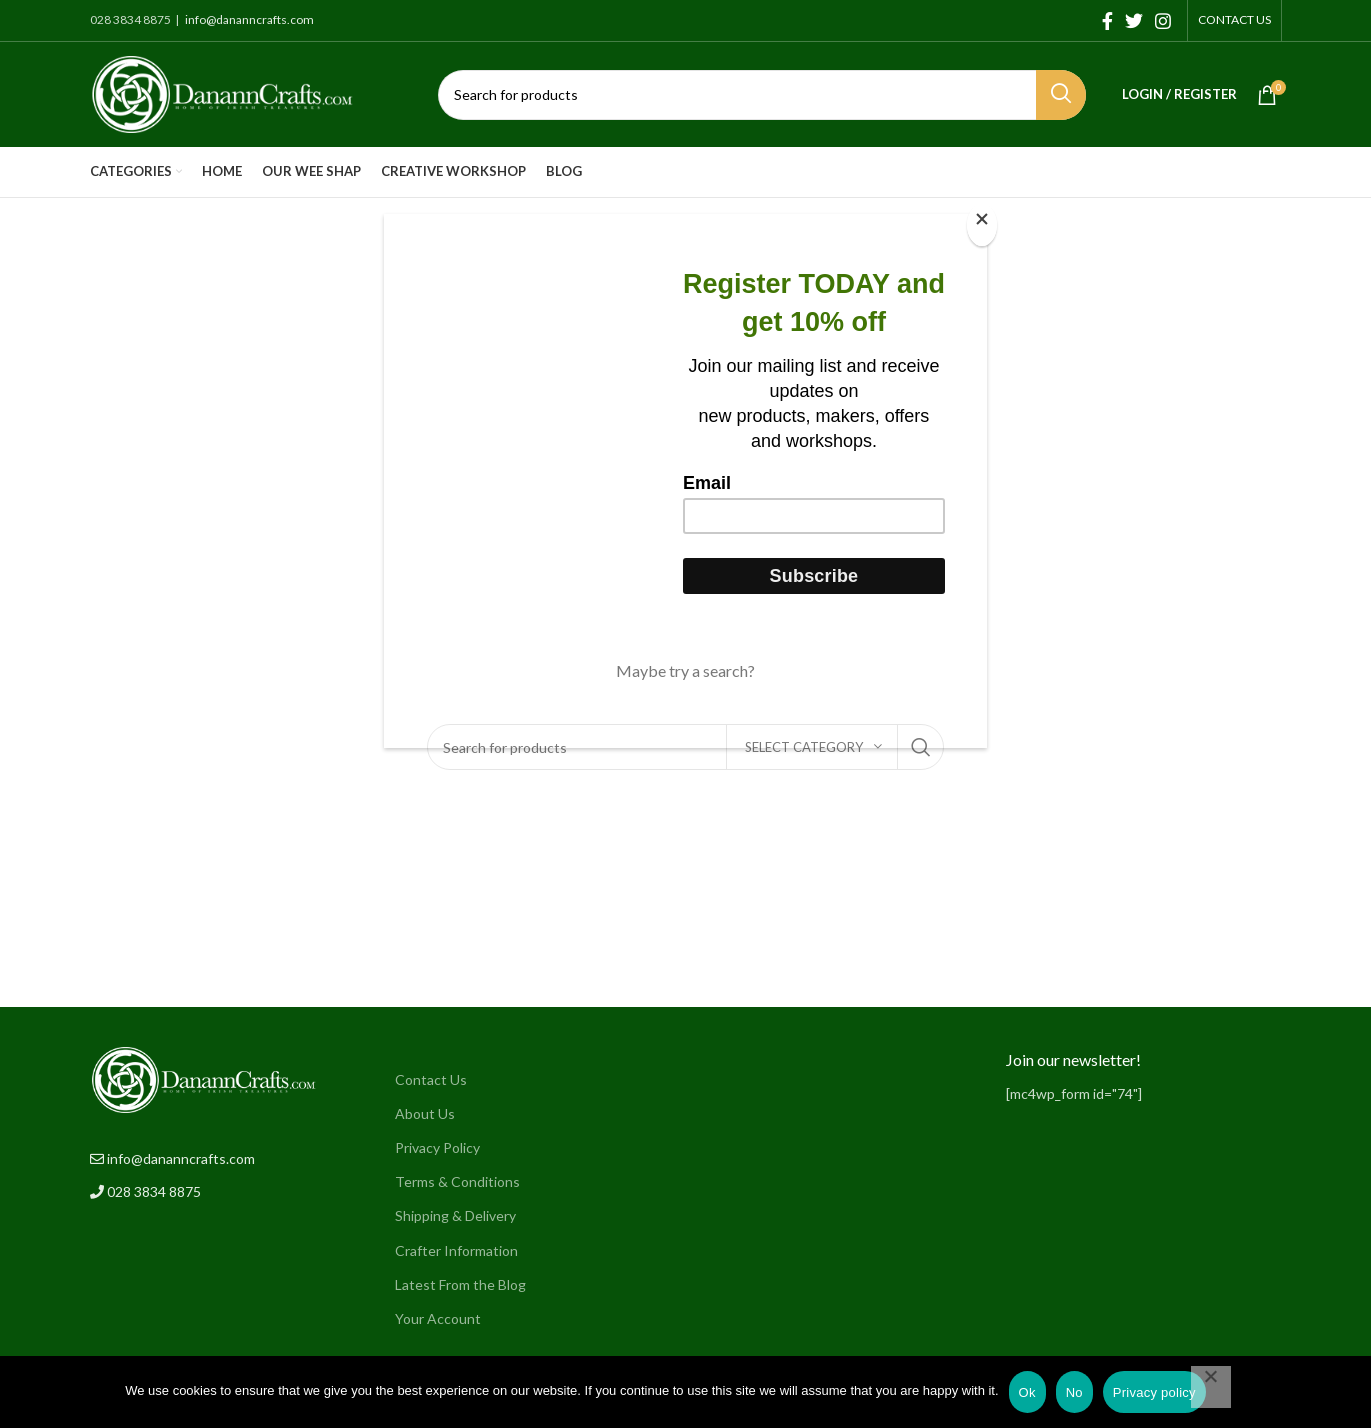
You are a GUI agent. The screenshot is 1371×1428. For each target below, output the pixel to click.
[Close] (982, 225)
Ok (1027, 1392)
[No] (1211, 1387)
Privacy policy (1154, 1392)
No (1074, 1392)
